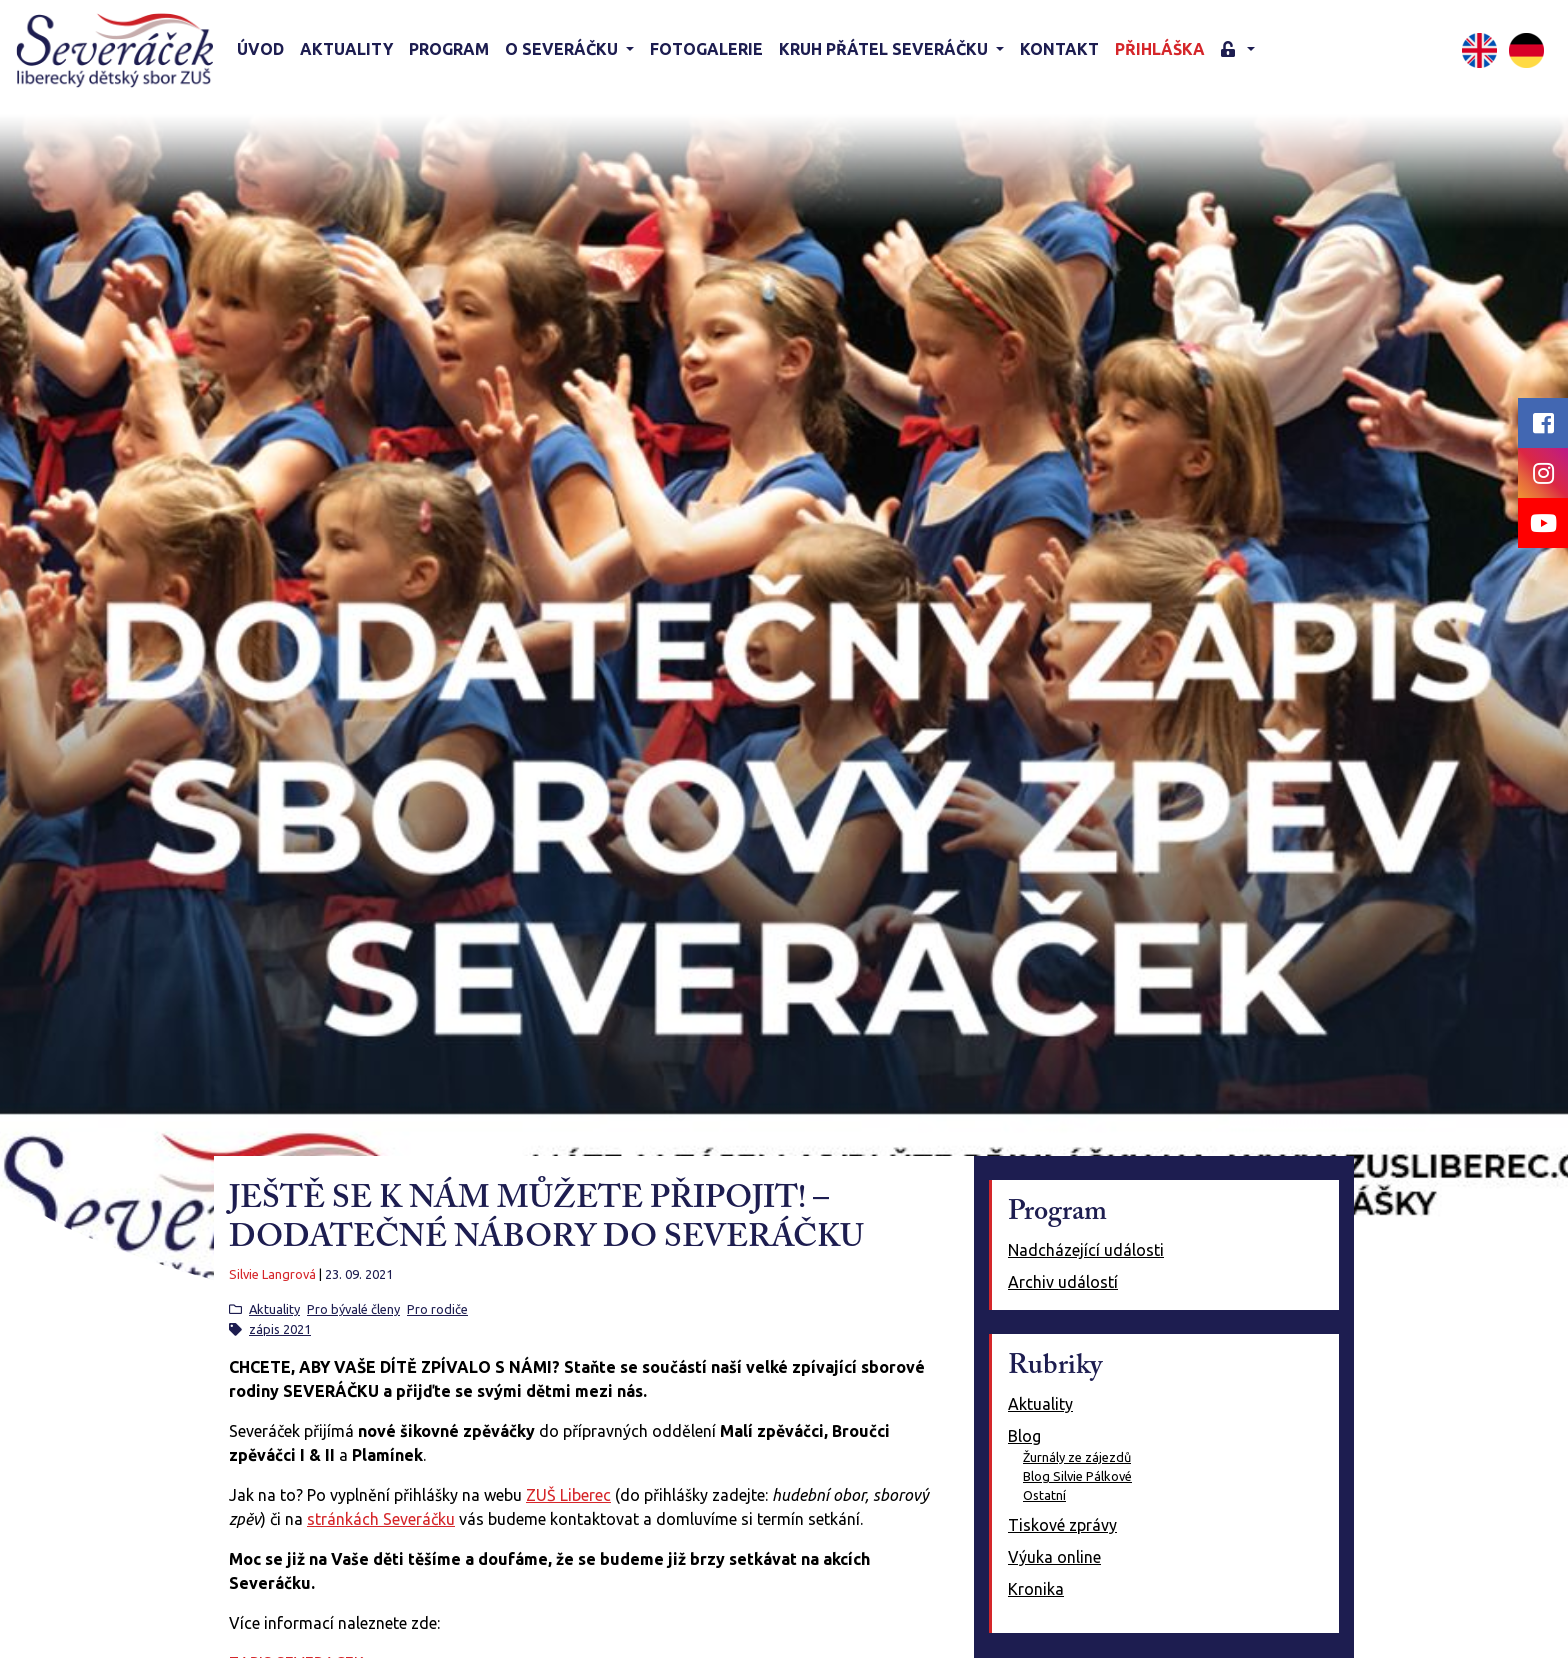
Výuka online (1054, 1557)
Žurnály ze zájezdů (1077, 1457)
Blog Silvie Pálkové (1077, 1476)
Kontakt (1059, 49)
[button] (1238, 50)
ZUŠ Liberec (568, 1495)
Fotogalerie (706, 49)
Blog (1024, 1436)
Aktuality (346, 49)
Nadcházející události (1086, 1250)
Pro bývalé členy (353, 1309)
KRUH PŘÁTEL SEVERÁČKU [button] (885, 49)
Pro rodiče (437, 1309)
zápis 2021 (280, 1329)
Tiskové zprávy (1062, 1525)
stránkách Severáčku (381, 1519)
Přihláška (1160, 49)
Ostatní (1044, 1495)
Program (449, 49)
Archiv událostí (1063, 1282)
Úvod (260, 49)
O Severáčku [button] (563, 49)
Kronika (1036, 1589)
